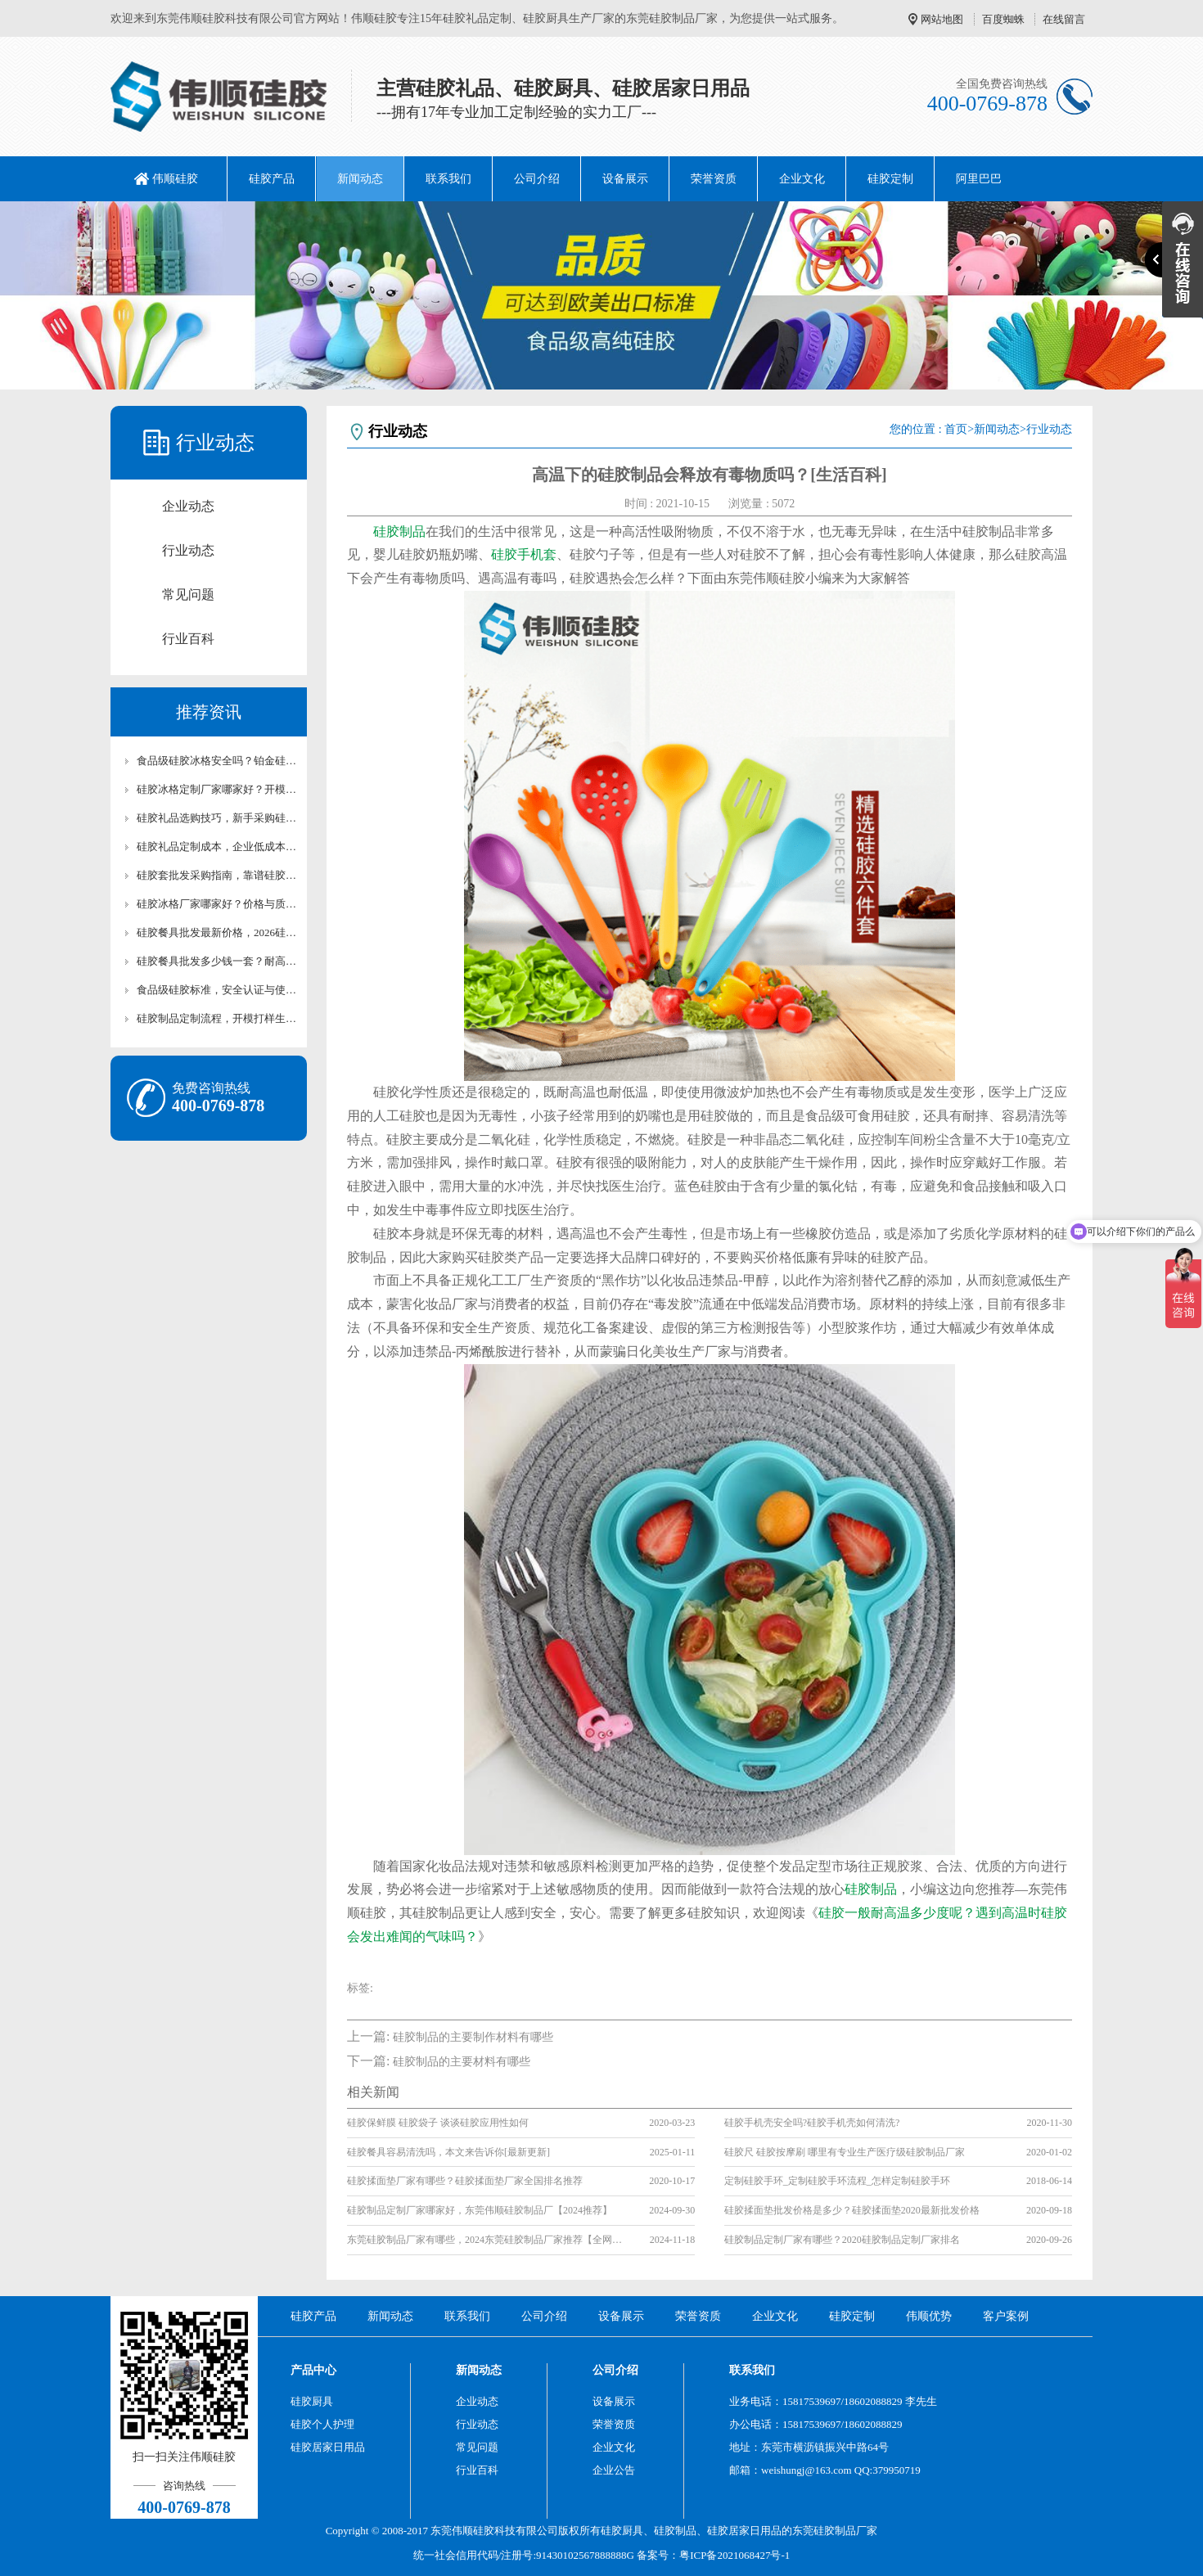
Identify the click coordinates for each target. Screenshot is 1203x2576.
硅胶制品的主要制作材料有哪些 (473, 2037)
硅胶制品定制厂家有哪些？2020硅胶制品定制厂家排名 (842, 2239)
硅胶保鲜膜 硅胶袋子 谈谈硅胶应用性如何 (438, 2122)
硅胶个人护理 (322, 2424)
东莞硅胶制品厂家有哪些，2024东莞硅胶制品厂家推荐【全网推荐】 (486, 2239)
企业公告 (613, 2470)
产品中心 (313, 2370)
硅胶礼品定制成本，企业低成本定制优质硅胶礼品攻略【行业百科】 (217, 846)
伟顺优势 (929, 2316)
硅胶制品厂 (840, 2530)
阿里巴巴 (979, 179)
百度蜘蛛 (1003, 19)
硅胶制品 (399, 531)
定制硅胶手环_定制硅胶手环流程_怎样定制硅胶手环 (837, 2180)
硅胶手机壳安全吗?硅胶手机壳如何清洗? (812, 2122)
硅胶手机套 (523, 554)
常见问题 (188, 594)
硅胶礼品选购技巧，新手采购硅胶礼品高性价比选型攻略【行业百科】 (217, 818)
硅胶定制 (890, 179)
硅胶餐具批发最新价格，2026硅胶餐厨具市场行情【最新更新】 (217, 932)
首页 (955, 429)
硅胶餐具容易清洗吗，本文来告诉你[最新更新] (448, 2152)
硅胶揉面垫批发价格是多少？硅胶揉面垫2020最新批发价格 (852, 2210)
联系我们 (448, 179)
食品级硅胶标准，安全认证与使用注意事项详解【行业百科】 (217, 990)
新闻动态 (360, 179)
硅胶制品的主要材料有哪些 (461, 2062)
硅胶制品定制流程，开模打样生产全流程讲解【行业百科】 (217, 1018)
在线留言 (1064, 19)
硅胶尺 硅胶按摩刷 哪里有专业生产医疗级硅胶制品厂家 (844, 2152)
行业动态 (188, 550)
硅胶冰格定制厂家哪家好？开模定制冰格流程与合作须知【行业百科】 (217, 789)
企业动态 (188, 506)
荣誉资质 (714, 179)
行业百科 (188, 639)
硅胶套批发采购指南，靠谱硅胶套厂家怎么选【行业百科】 (217, 875)
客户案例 (1006, 2316)
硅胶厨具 (312, 2401)
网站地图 (942, 19)
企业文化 (802, 179)
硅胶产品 (272, 179)
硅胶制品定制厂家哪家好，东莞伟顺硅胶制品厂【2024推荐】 (479, 2210)
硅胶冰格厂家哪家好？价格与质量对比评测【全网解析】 (217, 904)
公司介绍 (537, 179)
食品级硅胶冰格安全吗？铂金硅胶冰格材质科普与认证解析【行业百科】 (217, 760)
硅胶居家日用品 (328, 2447)
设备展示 (625, 179)
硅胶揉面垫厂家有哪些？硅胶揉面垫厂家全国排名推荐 (465, 2180)
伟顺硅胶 (175, 179)
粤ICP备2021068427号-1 (734, 2555)
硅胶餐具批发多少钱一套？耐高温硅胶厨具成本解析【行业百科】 (217, 961)
